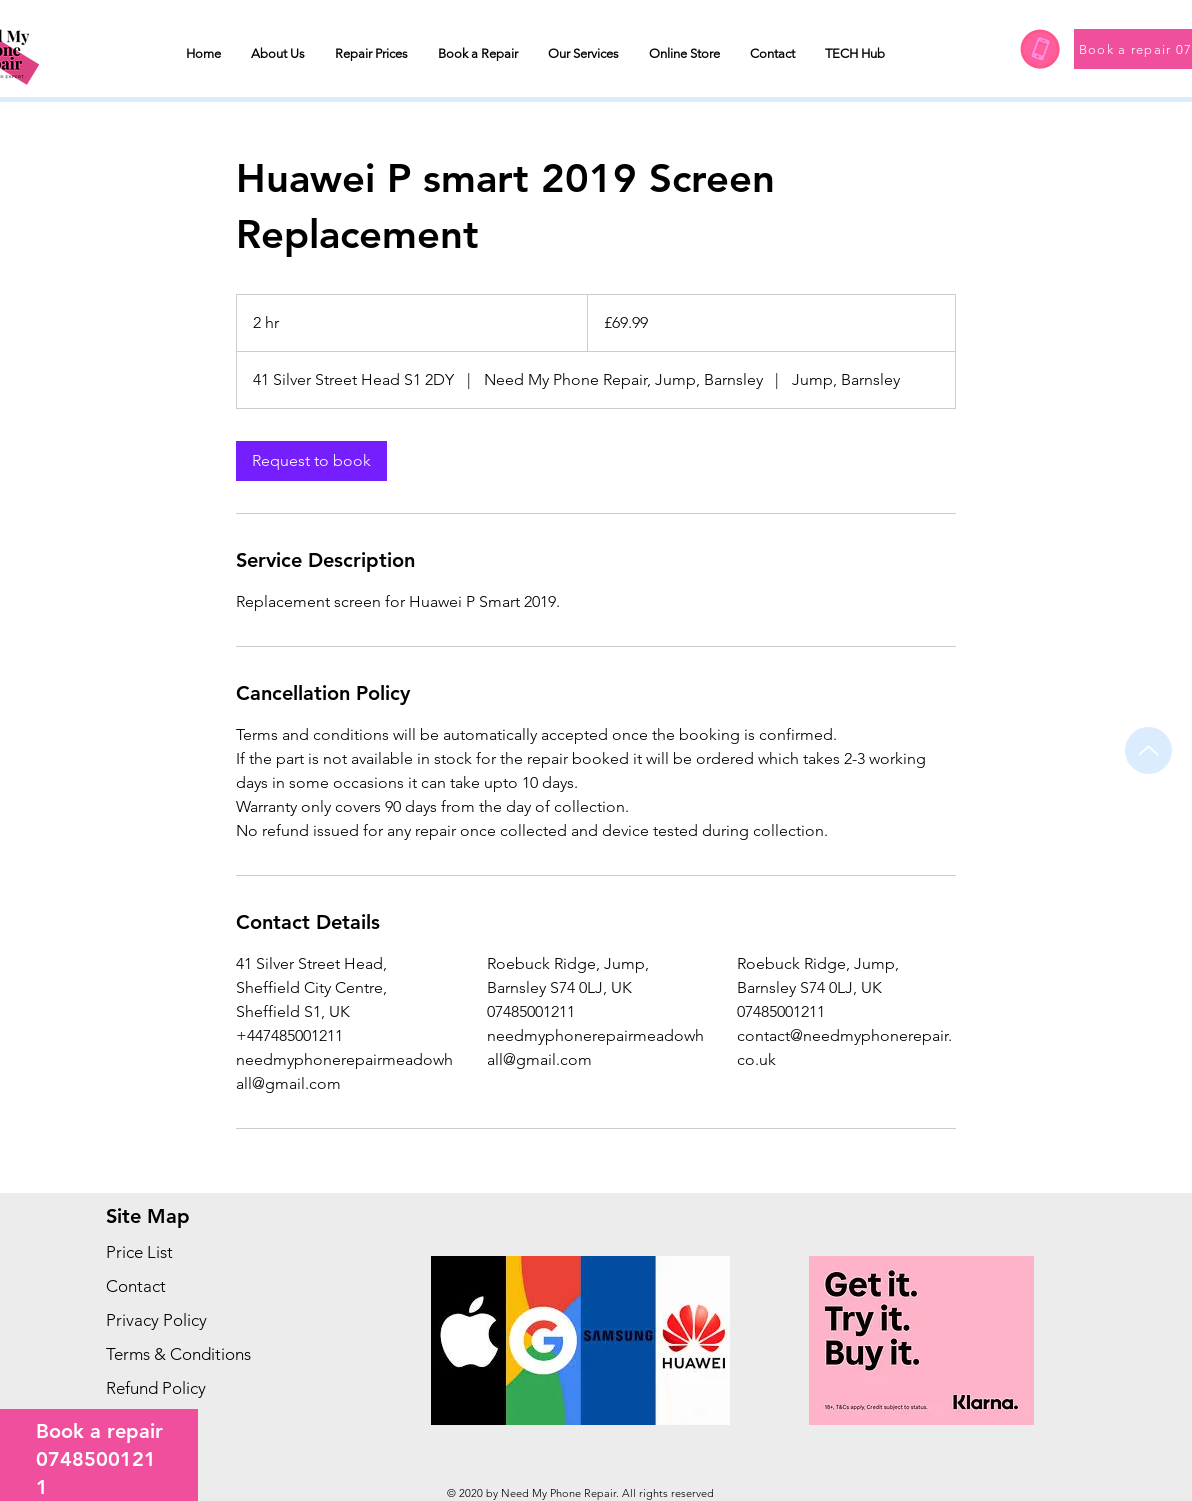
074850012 (90, 1459)
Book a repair (99, 1431)
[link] (311, 461)
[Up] (1148, 750)
